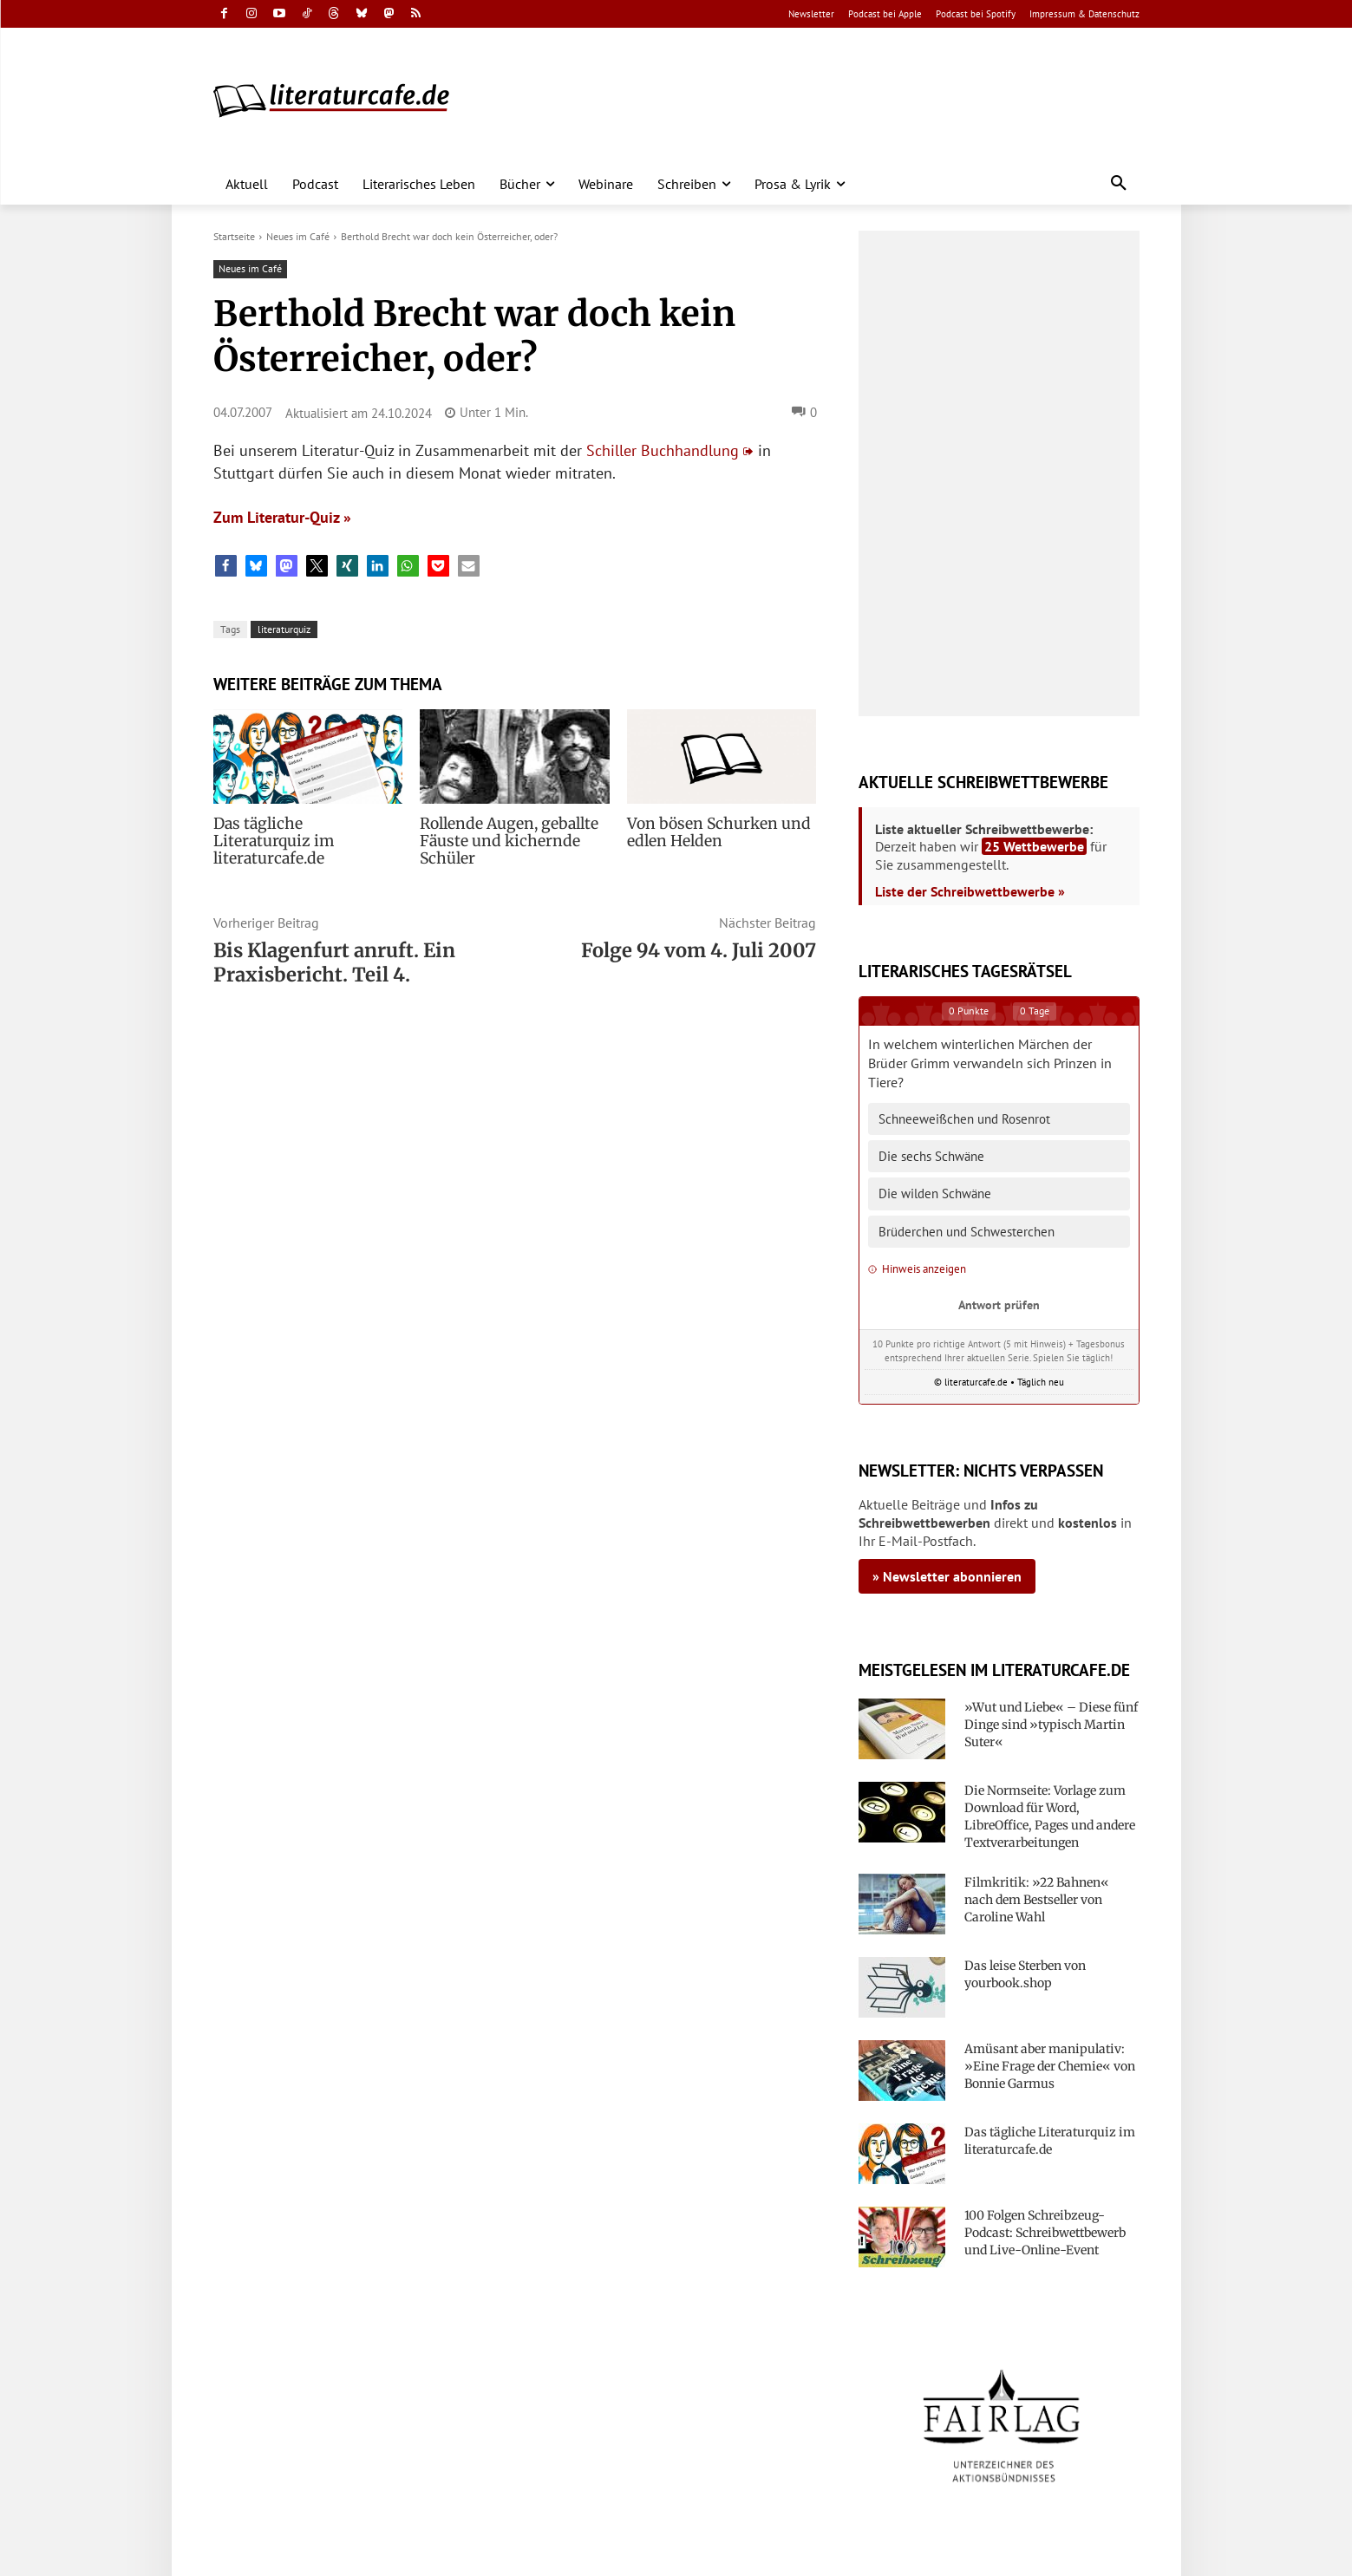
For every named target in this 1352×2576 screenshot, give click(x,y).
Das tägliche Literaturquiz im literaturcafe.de (300, 832)
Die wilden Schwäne (934, 1193)
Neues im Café (298, 236)
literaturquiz (284, 629)
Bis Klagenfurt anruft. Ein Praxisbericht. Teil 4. (334, 962)
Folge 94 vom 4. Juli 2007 (698, 950)
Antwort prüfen (999, 1304)
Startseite (234, 236)
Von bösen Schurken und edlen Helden (711, 832)
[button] (1119, 184)
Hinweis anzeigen (917, 1269)
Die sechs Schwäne (931, 1156)
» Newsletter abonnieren (947, 1576)
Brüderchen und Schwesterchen (966, 1231)
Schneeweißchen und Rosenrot (964, 1119)
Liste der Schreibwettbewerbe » (970, 891)
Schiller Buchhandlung (662, 450)
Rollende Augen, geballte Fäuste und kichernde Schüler (502, 841)
